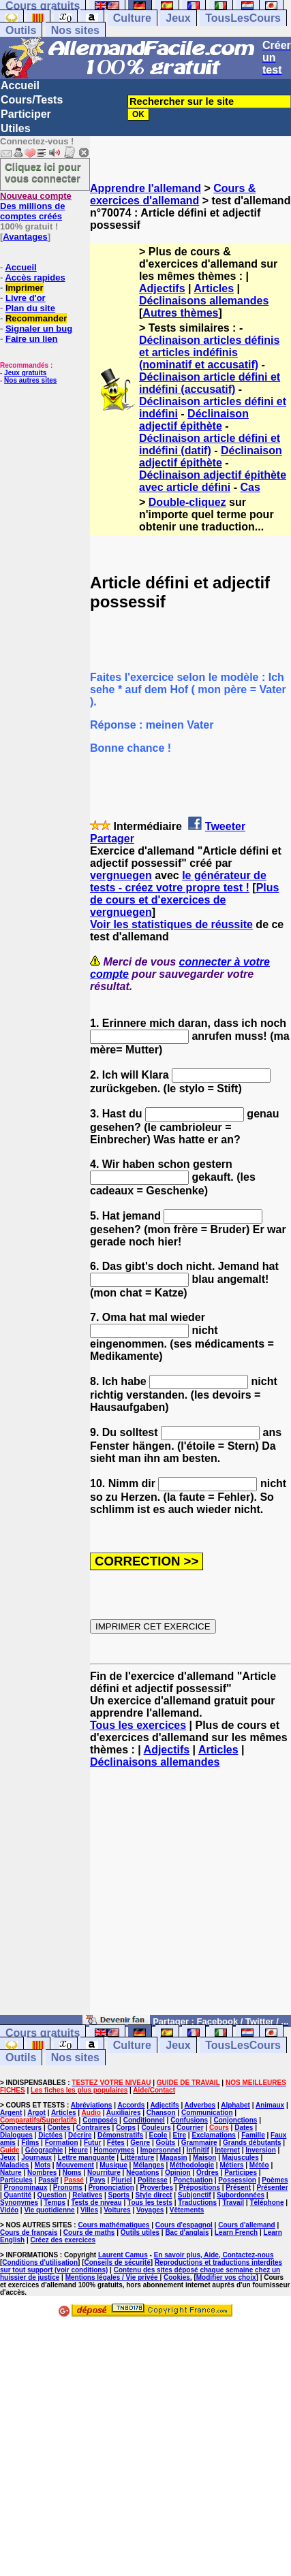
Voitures (117, 2210)
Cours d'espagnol (184, 2225)
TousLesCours (243, 18)
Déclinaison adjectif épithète (194, 420)
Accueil (20, 85)
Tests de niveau (96, 2202)
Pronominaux (26, 2187)
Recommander (36, 318)
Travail (233, 2202)
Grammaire (199, 2142)
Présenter (272, 2187)
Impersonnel (160, 2150)
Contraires (93, 2127)
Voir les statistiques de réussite (171, 924)
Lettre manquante (86, 2157)
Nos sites (75, 30)
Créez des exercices (62, 2240)
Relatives (87, 2195)
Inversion (260, 2150)
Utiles (16, 128)
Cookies (177, 2277)
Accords (130, 2105)
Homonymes (113, 2150)
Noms (72, 2172)
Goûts (166, 2142)
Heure (78, 2150)
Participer (26, 114)
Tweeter (225, 826)
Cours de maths (89, 2232)
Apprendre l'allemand (145, 188)
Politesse (153, 2180)
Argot (36, 2112)
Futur (93, 2142)
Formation (61, 2142)
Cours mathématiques (113, 2225)
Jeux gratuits (25, 373)
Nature (11, 2172)
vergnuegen (121, 875)
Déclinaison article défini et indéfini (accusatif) (209, 383)
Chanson (161, 2112)
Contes (58, 2127)
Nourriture (104, 2172)
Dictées (50, 2135)
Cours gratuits (42, 2033)
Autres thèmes (180, 313)
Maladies (14, 2165)
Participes (240, 2172)
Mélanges (148, 2165)
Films (30, 2142)
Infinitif (198, 2150)
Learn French (236, 2232)
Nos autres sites (30, 380)
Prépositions (199, 2187)
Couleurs (155, 2127)
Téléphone (266, 2202)
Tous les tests (149, 2202)
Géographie (44, 2150)
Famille (252, 2135)
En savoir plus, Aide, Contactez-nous (214, 2255)
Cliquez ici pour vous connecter (43, 172)
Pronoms (67, 2187)
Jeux (178, 18)
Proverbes (156, 2187)
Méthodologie (192, 2165)
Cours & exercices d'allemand (173, 194)
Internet (227, 2150)
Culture (132, 18)
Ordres (207, 2172)
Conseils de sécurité (118, 2262)
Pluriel (121, 2180)
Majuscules (240, 2157)
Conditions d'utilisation (40, 2262)
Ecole (158, 2135)
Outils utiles (140, 2232)
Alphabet (235, 2105)
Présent (238, 2187)
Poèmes (275, 2180)
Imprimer (24, 288)
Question (52, 2195)
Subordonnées (240, 2195)
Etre (179, 2135)
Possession (237, 2180)
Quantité (18, 2195)
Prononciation (111, 2187)
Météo (259, 2165)
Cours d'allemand (246, 2225)
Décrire (79, 2135)
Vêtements (187, 2210)
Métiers (231, 2165)
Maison (204, 2157)
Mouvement (75, 2165)
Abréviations (91, 2105)
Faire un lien (31, 339)
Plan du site (30, 308)
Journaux (36, 2157)
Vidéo (9, 2210)
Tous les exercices (138, 1725)
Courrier (190, 2127)
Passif (48, 2180)
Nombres (42, 2172)
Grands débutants (252, 2142)
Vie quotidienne (49, 2210)
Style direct (154, 2195)
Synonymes (19, 2202)
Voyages (150, 2210)
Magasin (173, 2157)
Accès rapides (35, 277)
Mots (42, 2165)
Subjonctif (194, 2195)
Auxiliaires (123, 2112)
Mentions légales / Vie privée (112, 2277)
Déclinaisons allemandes (204, 300)
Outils (20, 30)
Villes (89, 2210)
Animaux (270, 2105)
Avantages (25, 237)
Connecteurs (21, 2127)
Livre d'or (25, 298)
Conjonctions (235, 2120)
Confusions (189, 2120)
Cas (250, 487)
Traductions (197, 2202)
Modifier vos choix (226, 2277)
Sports (118, 2195)
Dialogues (16, 2135)
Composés (99, 2120)
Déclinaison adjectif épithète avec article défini (212, 481)
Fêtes (116, 2142)
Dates (243, 2127)
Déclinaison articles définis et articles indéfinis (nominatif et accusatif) (209, 352)
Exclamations (213, 2135)
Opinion (178, 2172)
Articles (214, 288)
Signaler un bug (38, 328)
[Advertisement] (190, 1898)
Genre (140, 2142)
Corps (126, 2127)
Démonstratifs (120, 2135)
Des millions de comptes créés (36, 206)
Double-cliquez (187, 502)
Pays (97, 2180)
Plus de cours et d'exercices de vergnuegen (184, 900)
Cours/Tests (32, 100)
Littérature (137, 2157)
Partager (112, 838)
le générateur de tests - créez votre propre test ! (178, 881)
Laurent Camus (123, 2255)
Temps (55, 2202)
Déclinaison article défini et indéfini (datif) (209, 444)
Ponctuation (193, 2180)
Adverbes (200, 2105)
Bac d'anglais (187, 2232)
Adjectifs (162, 288)
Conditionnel (144, 2120)
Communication (207, 2112)
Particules (16, 2180)
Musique (113, 2165)
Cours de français (28, 2232)
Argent (11, 2112)
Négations (142, 2172)
